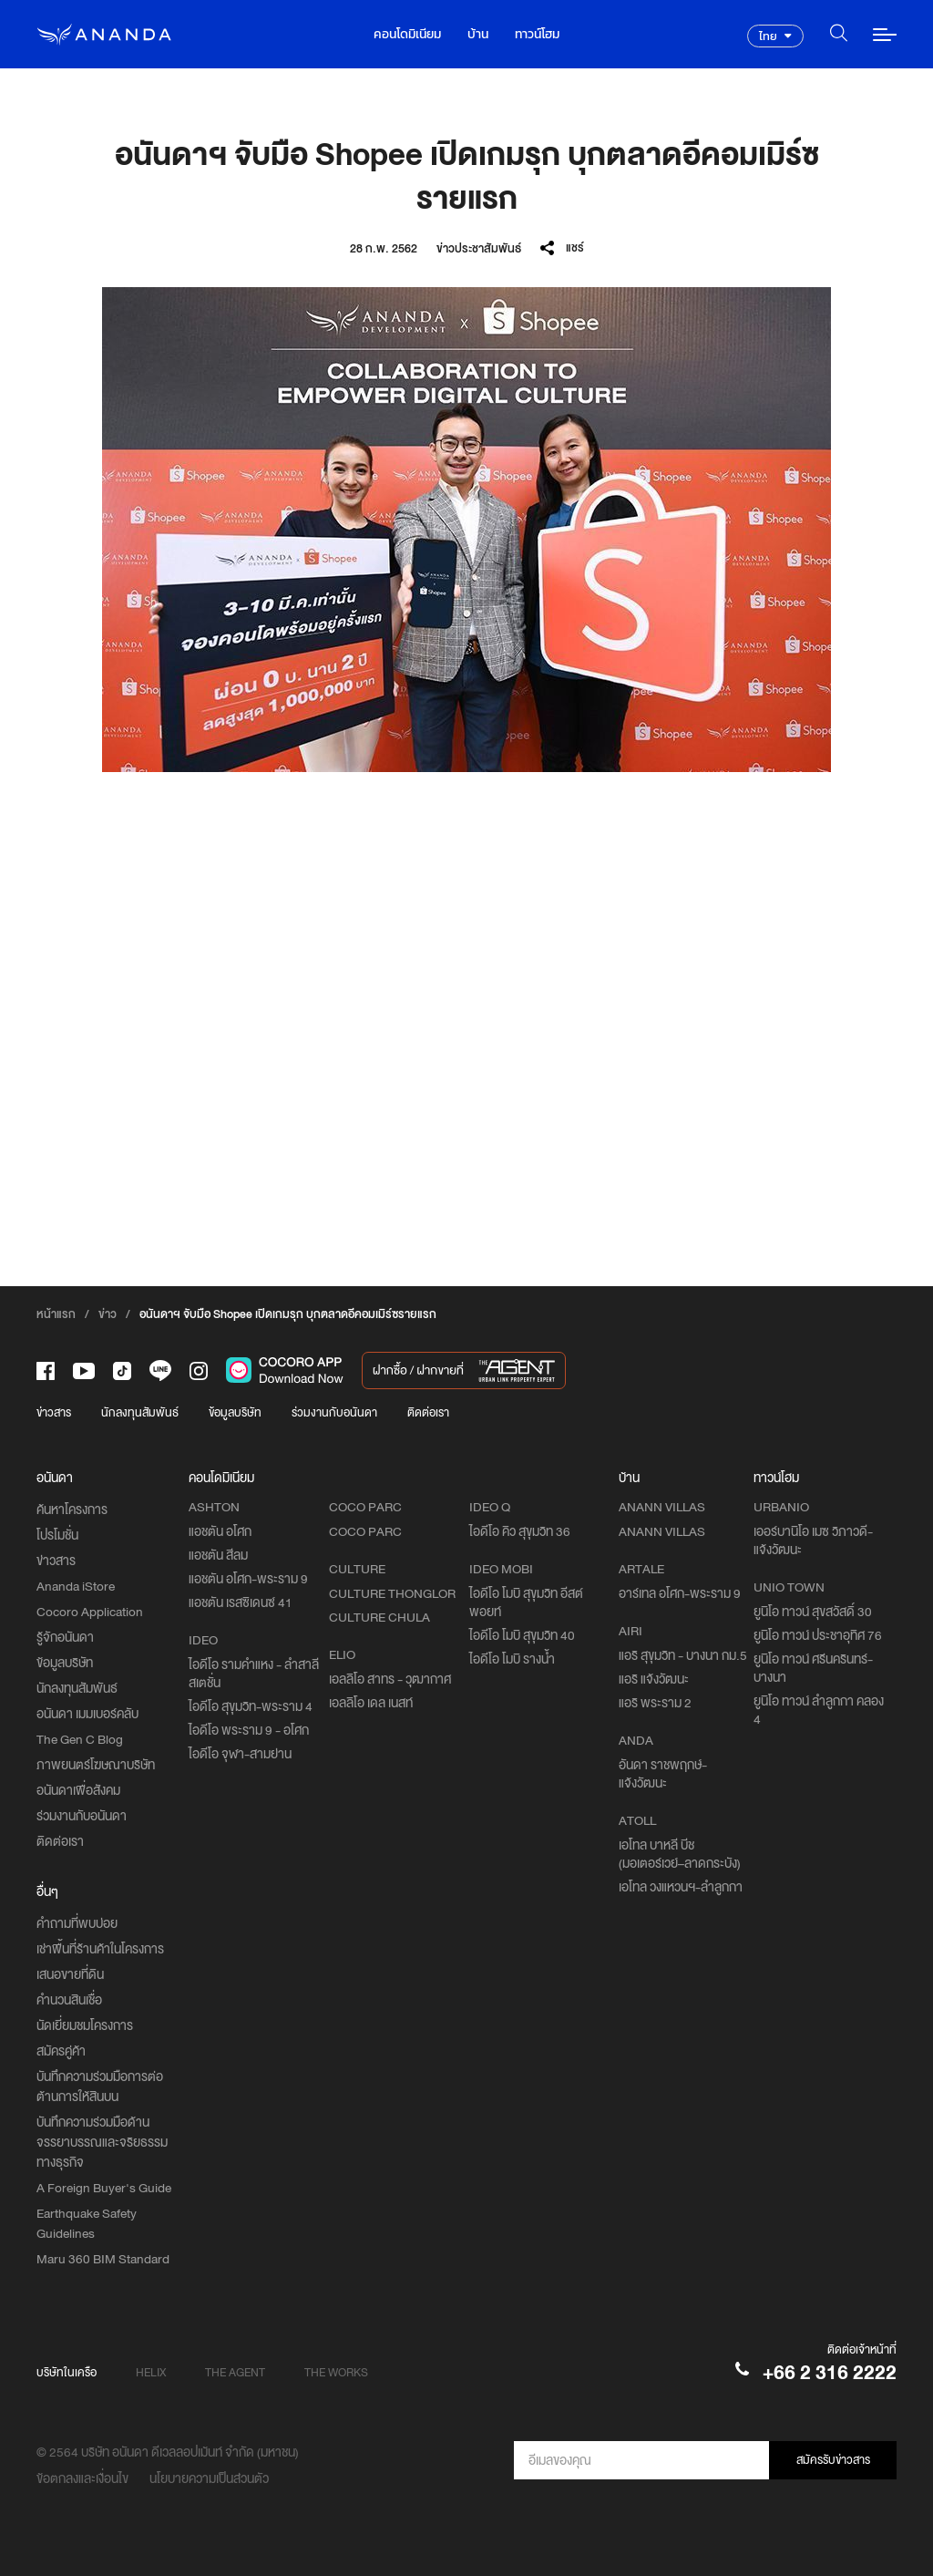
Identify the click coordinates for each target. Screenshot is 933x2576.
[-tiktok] (122, 1371)
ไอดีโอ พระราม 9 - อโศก (249, 1730)
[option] (466, 529)
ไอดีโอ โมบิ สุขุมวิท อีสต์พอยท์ (526, 1602)
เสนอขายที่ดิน (70, 1974)
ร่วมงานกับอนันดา (334, 1412)
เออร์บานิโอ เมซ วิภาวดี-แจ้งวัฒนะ (813, 1540)
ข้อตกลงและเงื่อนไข (82, 2478)
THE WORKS (336, 2372)
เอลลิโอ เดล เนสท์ (371, 1703)
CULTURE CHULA (379, 1617)
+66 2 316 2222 (830, 2372)
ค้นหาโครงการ (72, 1509)
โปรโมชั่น (57, 1535)
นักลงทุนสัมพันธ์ (140, 1412)
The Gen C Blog (79, 1739)
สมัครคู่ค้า (61, 2051)
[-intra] (199, 1371)
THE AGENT (235, 2372)
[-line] (160, 1370)
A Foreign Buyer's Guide (103, 2188)
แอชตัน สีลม (218, 1555)
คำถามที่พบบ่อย (77, 1923)
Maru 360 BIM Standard (102, 2259)
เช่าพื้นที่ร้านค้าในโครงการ (100, 1949)
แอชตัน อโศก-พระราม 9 (248, 1579)
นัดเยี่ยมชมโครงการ (84, 2025)
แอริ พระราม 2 (655, 1703)
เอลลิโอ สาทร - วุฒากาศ (390, 1679)
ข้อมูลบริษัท (235, 1412)
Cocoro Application (89, 1612)
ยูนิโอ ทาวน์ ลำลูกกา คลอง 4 (819, 1710)
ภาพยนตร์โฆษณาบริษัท (95, 1765)
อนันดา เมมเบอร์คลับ (87, 1714)
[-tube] (84, 1371)
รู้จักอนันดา (65, 1637)
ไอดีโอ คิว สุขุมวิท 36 (519, 1531)
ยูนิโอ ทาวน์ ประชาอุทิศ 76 (818, 1635)
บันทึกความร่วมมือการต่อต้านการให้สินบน (99, 2086)
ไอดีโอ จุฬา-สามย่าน (240, 1754)
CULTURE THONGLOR (392, 1593)
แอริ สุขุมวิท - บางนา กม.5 (683, 1655)
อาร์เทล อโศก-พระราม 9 (680, 1593)
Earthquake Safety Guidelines (86, 2223)
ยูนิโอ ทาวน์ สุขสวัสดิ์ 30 (813, 1611)
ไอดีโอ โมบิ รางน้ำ (512, 1659)
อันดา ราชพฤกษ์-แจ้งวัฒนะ (663, 1774)
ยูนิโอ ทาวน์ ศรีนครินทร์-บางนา (813, 1668)
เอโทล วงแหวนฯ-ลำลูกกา (681, 1887)
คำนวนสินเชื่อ (69, 2000)
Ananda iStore (75, 1586)
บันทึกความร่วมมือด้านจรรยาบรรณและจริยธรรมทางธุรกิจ (102, 2142)
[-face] (45, 1371)
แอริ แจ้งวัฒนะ (654, 1679)
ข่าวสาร (53, 1412)
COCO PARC (365, 1531)
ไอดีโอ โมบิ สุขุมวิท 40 (522, 1635)
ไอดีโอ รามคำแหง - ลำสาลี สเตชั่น (254, 1673)
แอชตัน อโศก (220, 1531)
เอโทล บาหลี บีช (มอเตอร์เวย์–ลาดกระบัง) (680, 1854)
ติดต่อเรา (428, 1412)
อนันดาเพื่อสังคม (78, 1790)
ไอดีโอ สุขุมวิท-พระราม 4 (251, 1706)
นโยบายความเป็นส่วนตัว (209, 2478)
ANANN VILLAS (662, 1531)
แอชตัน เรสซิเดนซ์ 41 (240, 1602)
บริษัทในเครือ (66, 2372)
